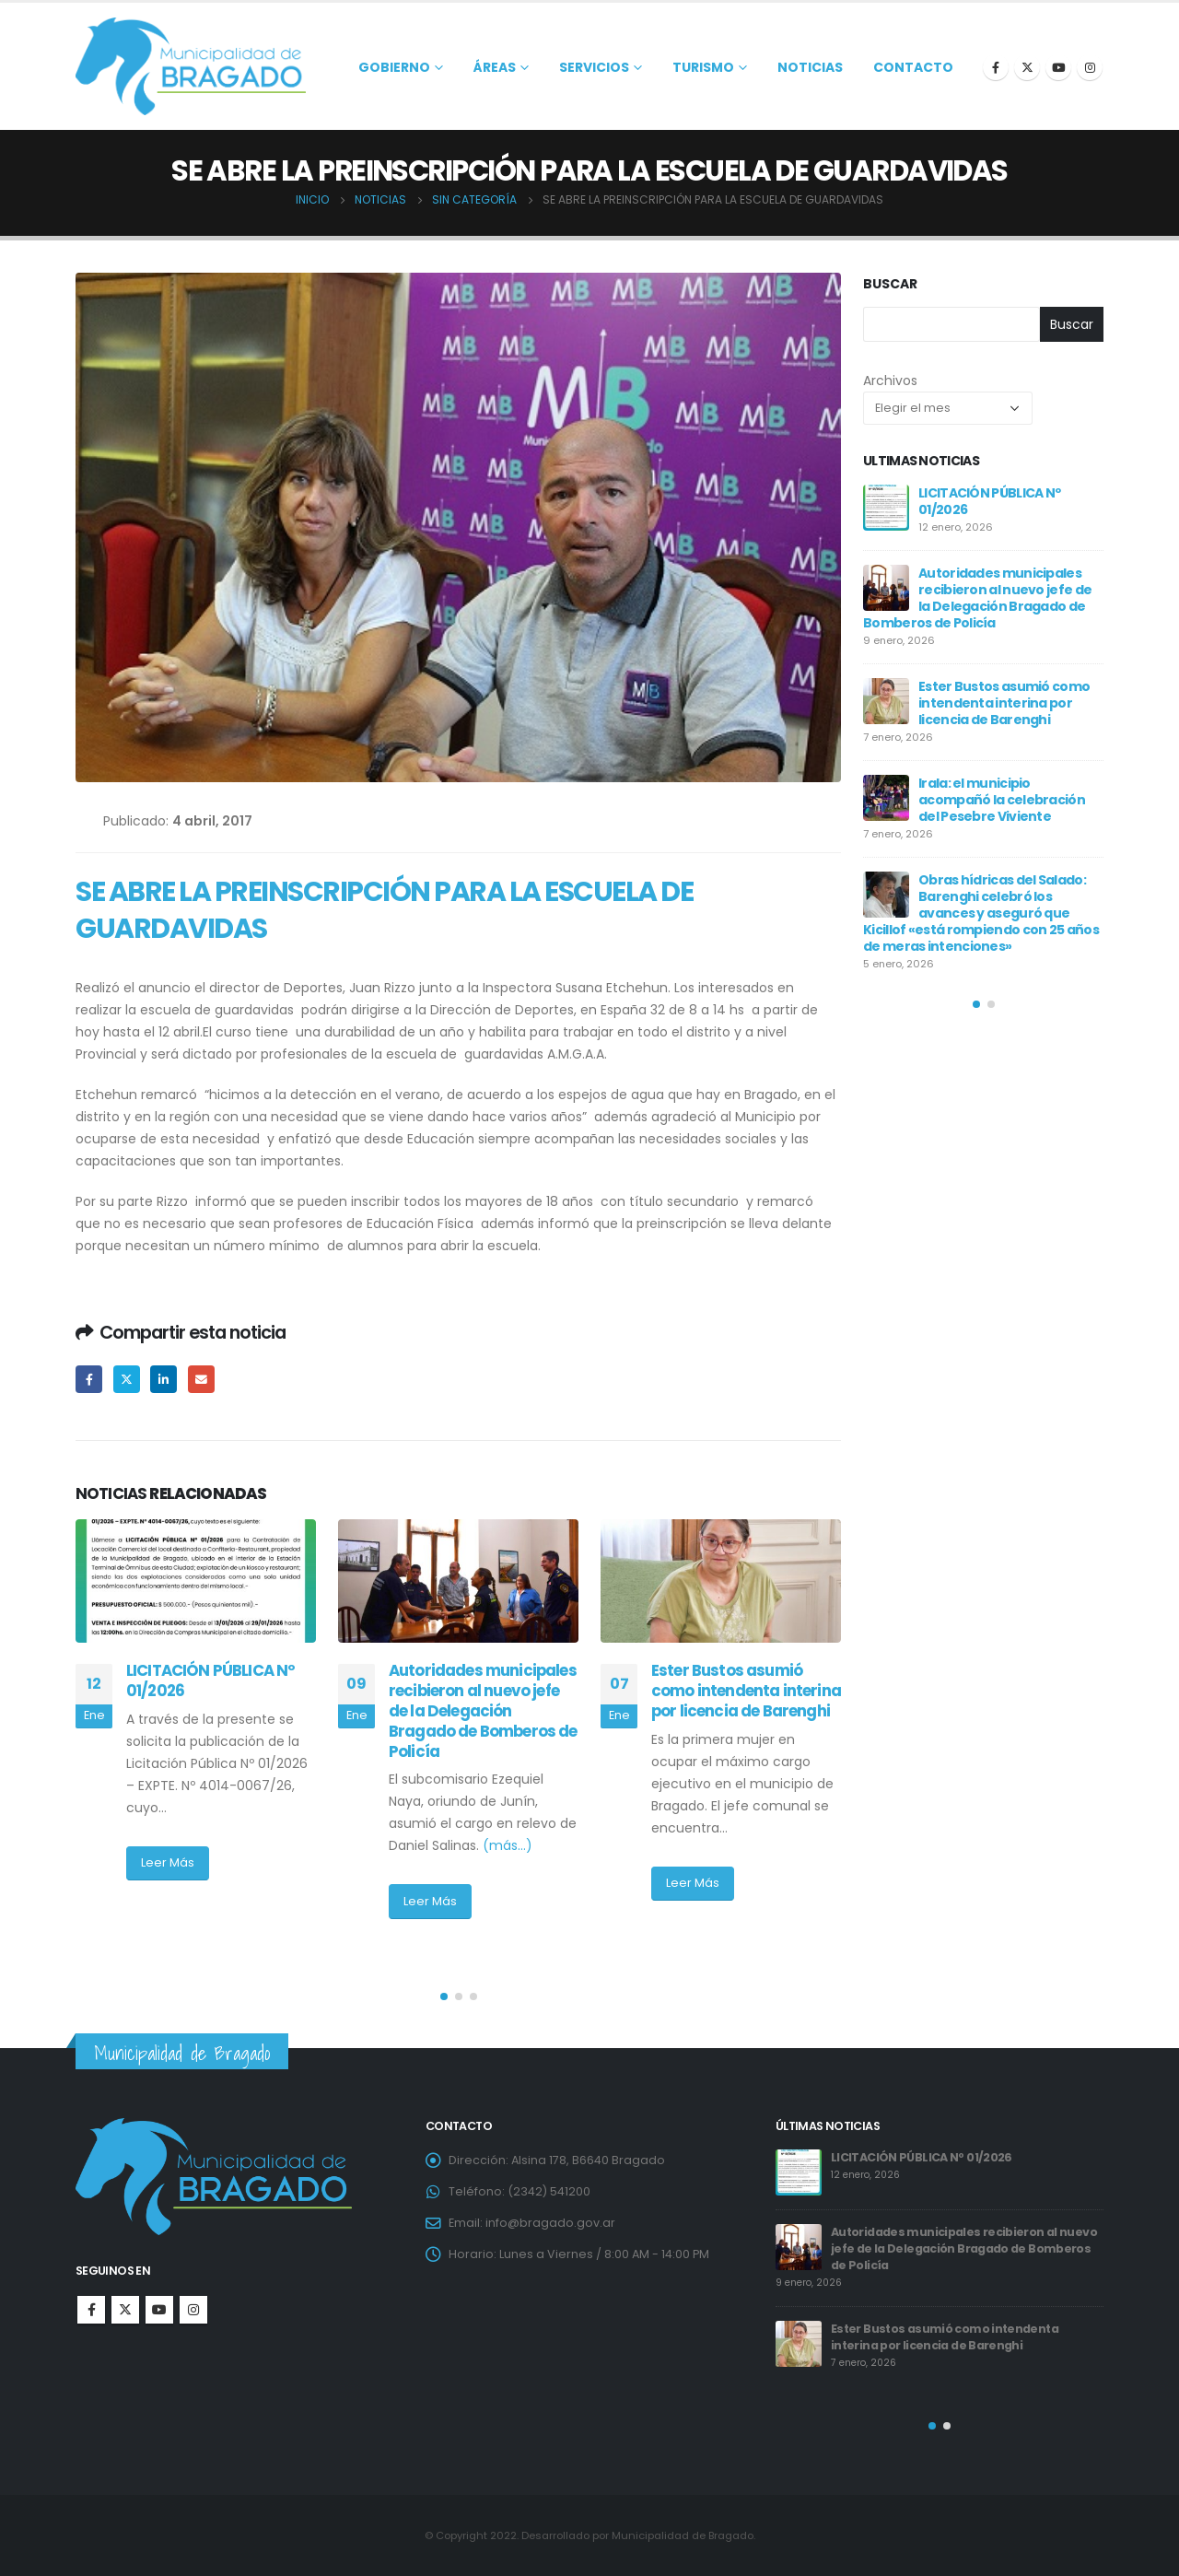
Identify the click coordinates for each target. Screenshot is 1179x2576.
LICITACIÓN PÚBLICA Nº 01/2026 (210, 1680)
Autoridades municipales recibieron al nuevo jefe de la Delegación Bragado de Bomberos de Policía (483, 1710)
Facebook (89, 1378)
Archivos (890, 380)
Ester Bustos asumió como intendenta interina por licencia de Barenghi (746, 1690)
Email (201, 1378)
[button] (444, 1996)
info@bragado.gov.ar (550, 2223)
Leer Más (167, 1862)
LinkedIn (163, 1378)
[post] (886, 508)
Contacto (913, 67)
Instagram (193, 2310)
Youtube (159, 2310)
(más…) (507, 1845)
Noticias (810, 67)
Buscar (890, 284)
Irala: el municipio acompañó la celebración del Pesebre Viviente (1001, 799)
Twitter (126, 1378)
